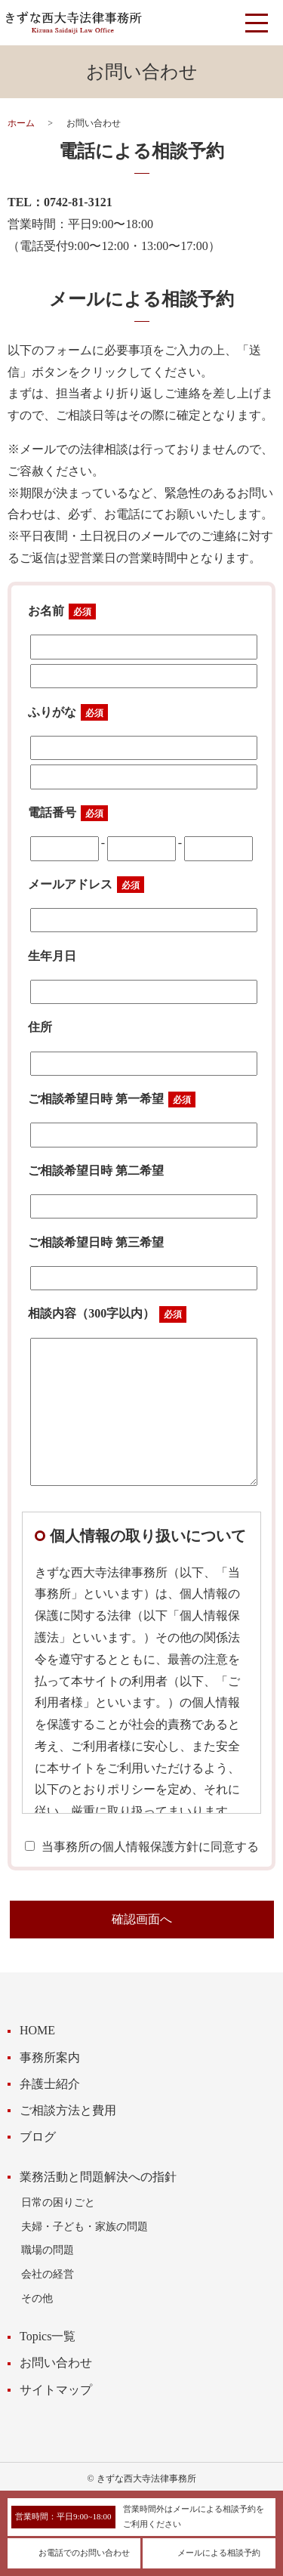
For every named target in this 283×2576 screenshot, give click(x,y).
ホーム (21, 123)
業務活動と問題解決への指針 (98, 2176)
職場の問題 (47, 2250)
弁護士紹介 (50, 2083)
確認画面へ (142, 1919)
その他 (37, 2298)
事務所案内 (50, 2057)
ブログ (38, 2136)
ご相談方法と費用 (68, 2110)
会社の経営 (47, 2274)
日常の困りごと (58, 2202)
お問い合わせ (56, 2362)
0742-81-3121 (78, 202)
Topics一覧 (47, 2336)
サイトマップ (56, 2389)
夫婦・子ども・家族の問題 (84, 2226)
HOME (37, 2030)
